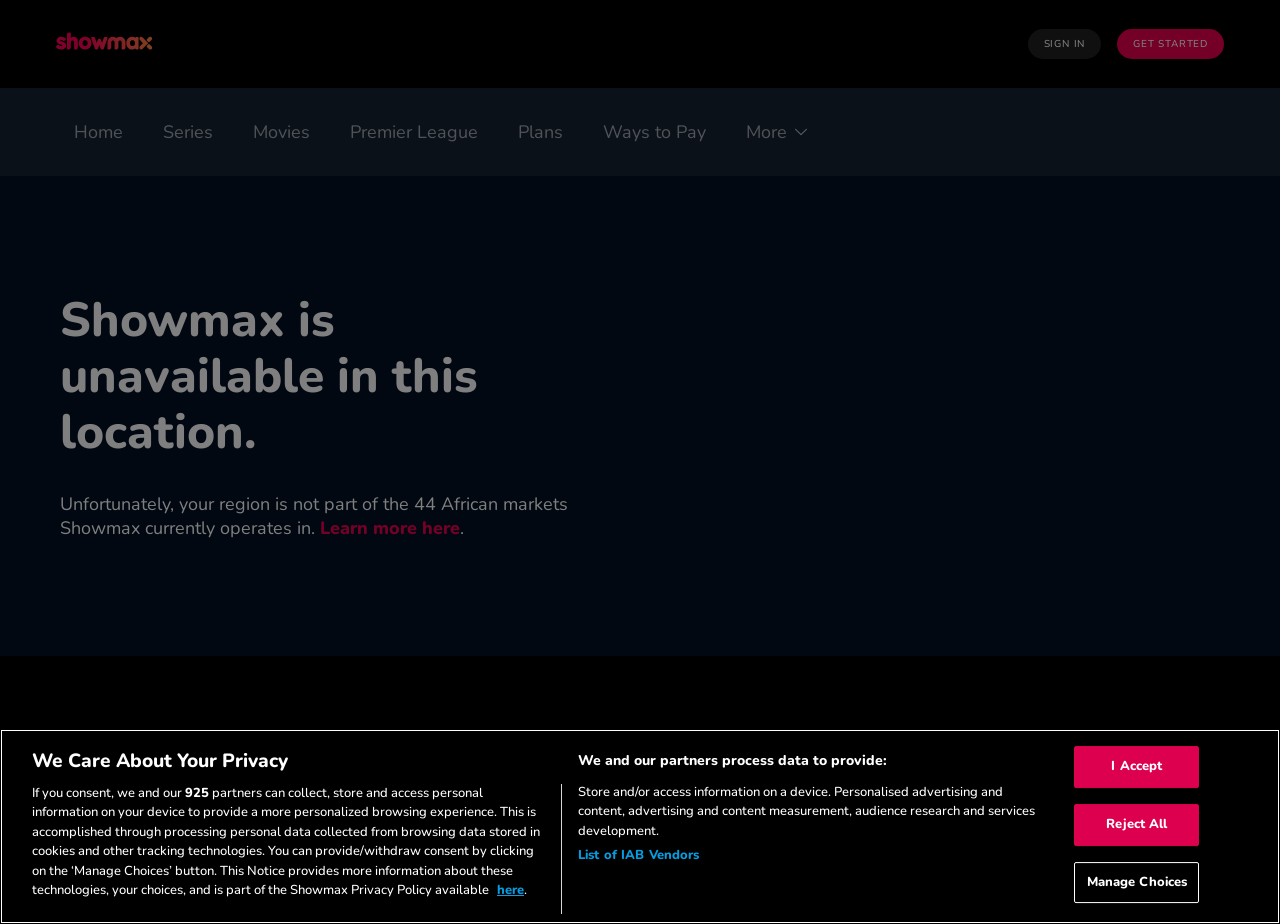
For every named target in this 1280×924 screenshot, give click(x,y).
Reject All (1136, 824)
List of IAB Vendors (638, 855)
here (510, 890)
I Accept (1136, 767)
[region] (640, 826)
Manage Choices (1137, 882)
